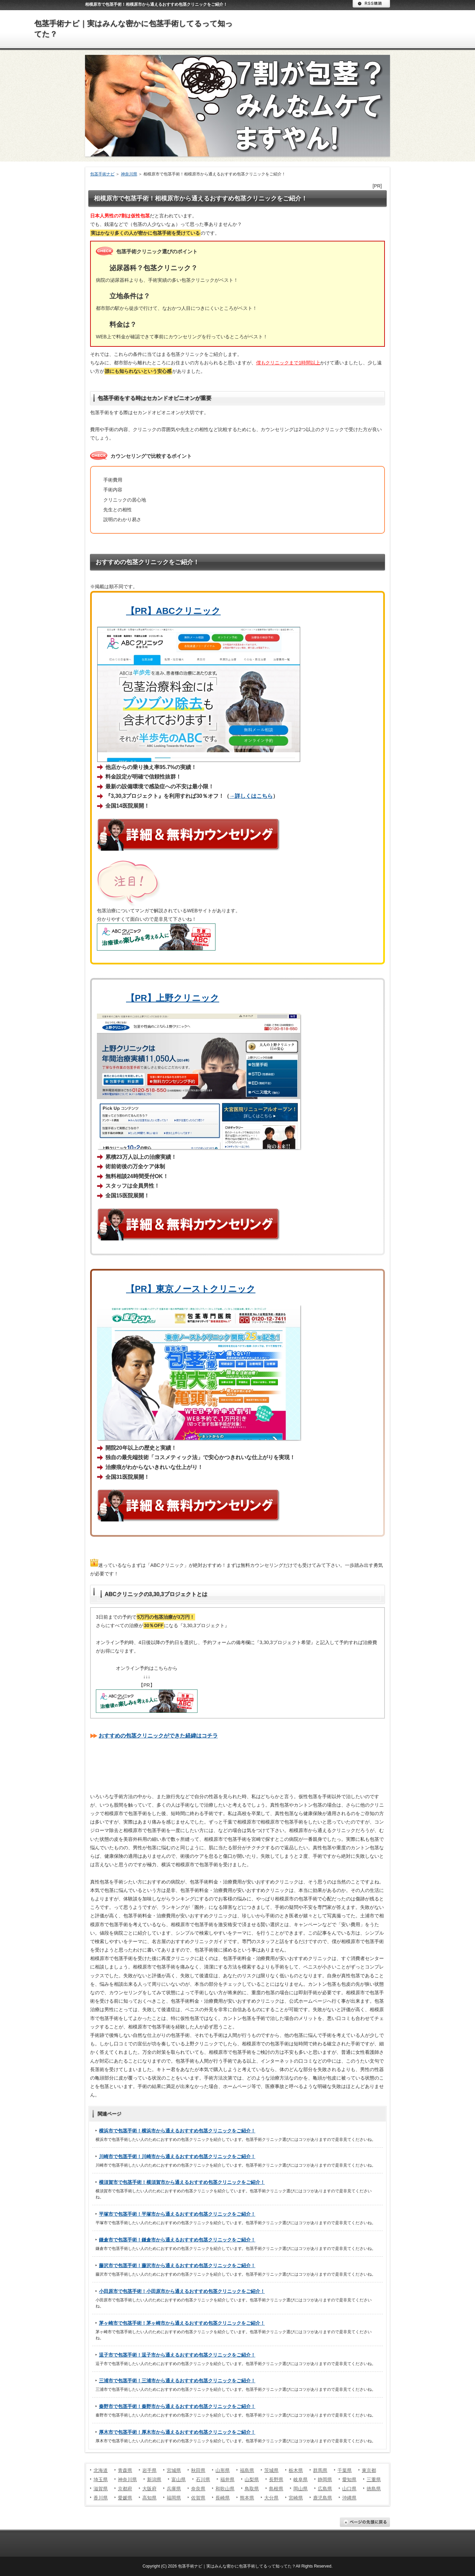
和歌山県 (224, 2488)
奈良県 (198, 2488)
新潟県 (154, 2479)
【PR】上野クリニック (172, 998)
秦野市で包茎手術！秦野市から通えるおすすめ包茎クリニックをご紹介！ (177, 2406)
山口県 (349, 2488)
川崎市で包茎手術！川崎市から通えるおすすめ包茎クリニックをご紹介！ (177, 2156)
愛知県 (349, 2479)
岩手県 (149, 2470)
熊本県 (247, 2497)
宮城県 (174, 2470)
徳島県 (374, 2488)
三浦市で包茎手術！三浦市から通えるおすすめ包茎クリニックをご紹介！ (177, 2380)
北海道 (101, 2470)
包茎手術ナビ (102, 174)
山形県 (222, 2470)
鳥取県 (252, 2488)
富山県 (178, 2479)
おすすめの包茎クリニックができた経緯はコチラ (158, 1736)
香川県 (101, 2497)
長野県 (276, 2479)
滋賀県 (101, 2488)
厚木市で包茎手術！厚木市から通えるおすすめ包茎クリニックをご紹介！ (177, 2432)
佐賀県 (198, 2497)
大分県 (271, 2497)
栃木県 (296, 2470)
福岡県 (174, 2497)
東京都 (369, 2470)
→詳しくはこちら (251, 796)
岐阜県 (300, 2479)
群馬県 (320, 2470)
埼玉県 (101, 2479)
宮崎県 (296, 2497)
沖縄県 (349, 2497)
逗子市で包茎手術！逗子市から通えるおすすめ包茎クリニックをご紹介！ (177, 2355)
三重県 (374, 2479)
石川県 (203, 2479)
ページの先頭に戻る (365, 2522)
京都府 (125, 2488)
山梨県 (252, 2479)
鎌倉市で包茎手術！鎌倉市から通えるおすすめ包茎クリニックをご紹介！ (177, 2239)
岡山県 (300, 2488)
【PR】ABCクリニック (173, 611)
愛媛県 (125, 2497)
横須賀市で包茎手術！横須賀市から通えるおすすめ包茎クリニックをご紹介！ (182, 2182)
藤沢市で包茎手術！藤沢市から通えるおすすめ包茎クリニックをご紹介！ (177, 2265)
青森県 (125, 2470)
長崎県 (222, 2497)
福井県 (227, 2479)
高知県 (149, 2497)
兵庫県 (174, 2488)
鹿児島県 (322, 2497)
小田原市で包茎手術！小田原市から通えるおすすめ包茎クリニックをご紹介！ (182, 2291)
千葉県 (344, 2470)
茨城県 (271, 2470)
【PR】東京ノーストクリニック (190, 1289)
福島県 (247, 2470)
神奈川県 (129, 174)
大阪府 (149, 2488)
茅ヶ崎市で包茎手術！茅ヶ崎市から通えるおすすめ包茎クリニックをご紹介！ (182, 2323)
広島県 (325, 2488)
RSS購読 (371, 3)
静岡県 (325, 2479)
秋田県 (198, 2470)
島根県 (276, 2488)
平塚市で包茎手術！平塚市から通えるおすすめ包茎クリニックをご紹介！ (177, 2214)
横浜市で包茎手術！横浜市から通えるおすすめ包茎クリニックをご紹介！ (177, 2130)
